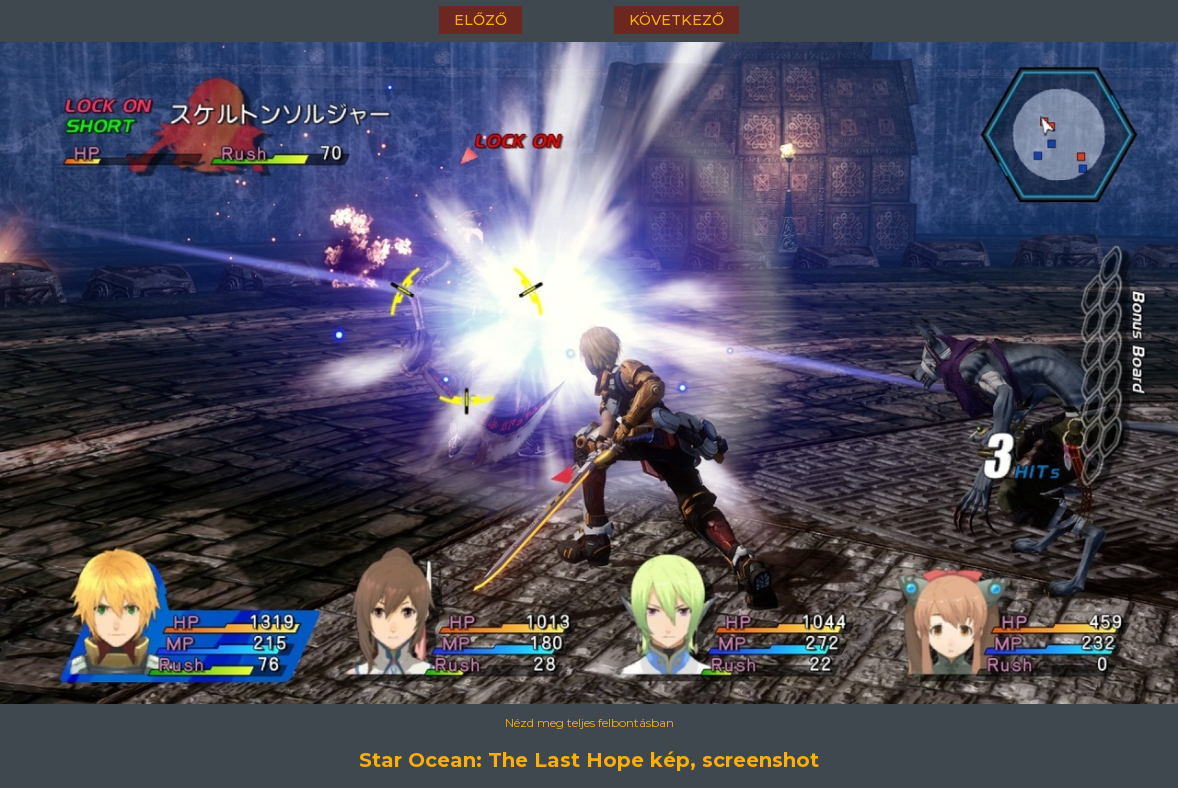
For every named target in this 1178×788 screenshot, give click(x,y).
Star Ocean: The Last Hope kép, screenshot (589, 760)
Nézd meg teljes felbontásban (589, 722)
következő (676, 20)
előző (480, 20)
